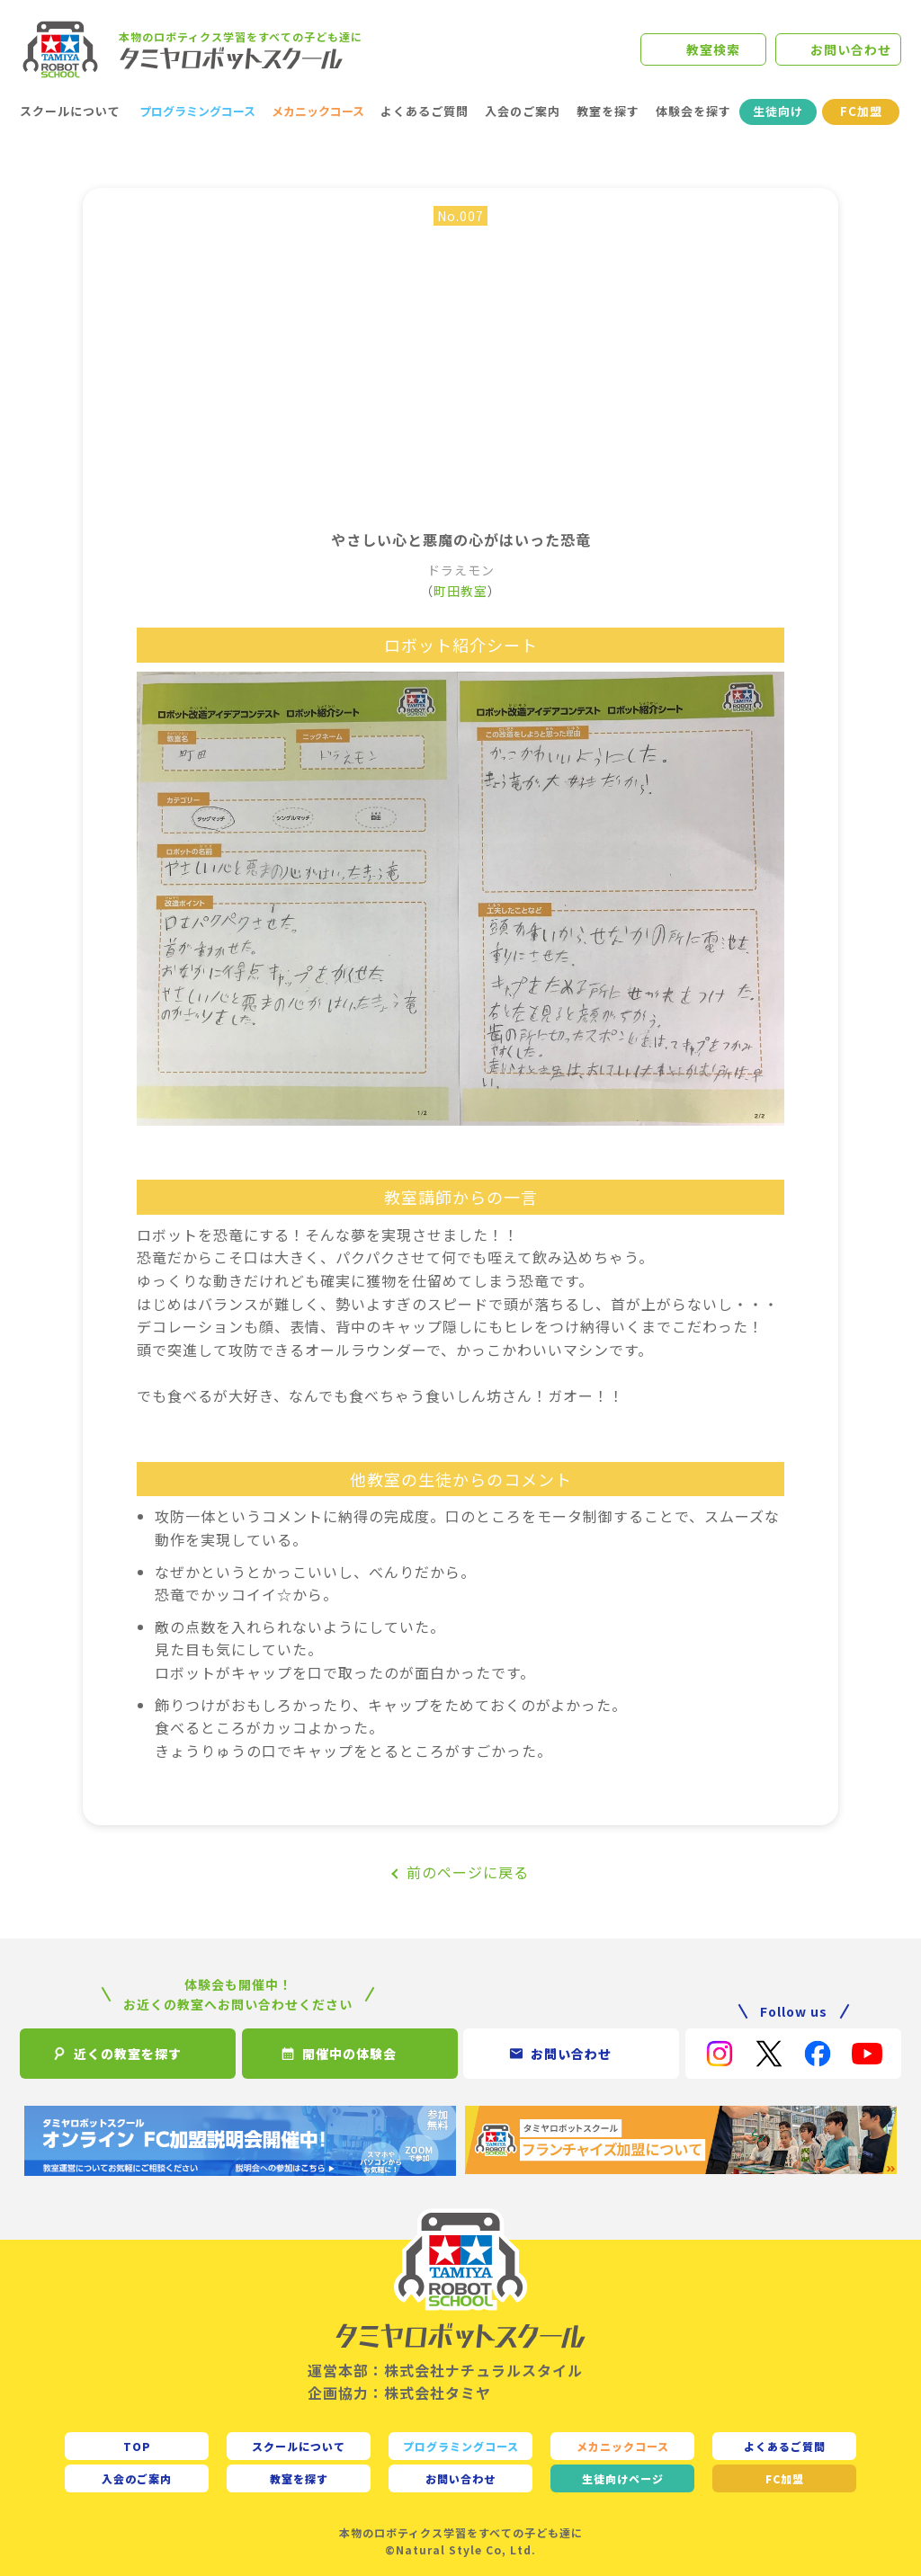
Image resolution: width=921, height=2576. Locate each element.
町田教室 (460, 591)
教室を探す (608, 111)
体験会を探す (693, 111)
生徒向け (778, 111)
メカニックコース (318, 111)
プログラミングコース (197, 111)
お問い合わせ (850, 49)
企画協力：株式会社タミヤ (399, 2392)
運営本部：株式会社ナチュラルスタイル (445, 2370)
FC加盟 (861, 111)
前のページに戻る (468, 1872)
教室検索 (713, 49)
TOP (137, 2446)
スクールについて (70, 111)
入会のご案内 (522, 111)
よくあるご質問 (424, 111)
